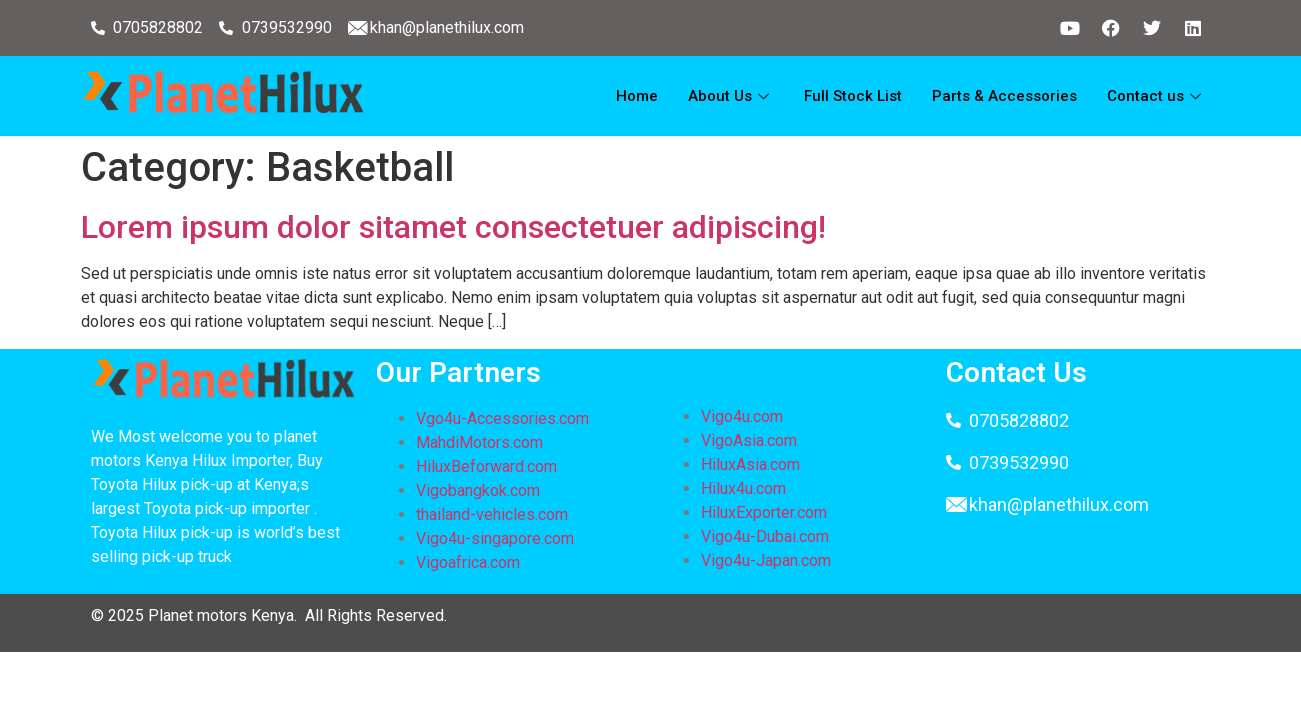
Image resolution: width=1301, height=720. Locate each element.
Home (637, 96)
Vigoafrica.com (468, 562)
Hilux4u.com (743, 488)
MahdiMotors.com (479, 442)
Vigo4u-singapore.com (495, 538)
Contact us (1156, 96)
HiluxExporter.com (764, 512)
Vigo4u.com (742, 416)
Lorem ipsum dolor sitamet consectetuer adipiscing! (453, 227)
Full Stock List (853, 96)
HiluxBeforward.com (486, 466)
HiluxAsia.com (750, 464)
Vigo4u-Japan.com (766, 560)
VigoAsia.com (749, 440)
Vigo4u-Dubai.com (765, 536)
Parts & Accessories (1004, 96)
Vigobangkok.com (478, 490)
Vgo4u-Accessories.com (502, 418)
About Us (731, 96)
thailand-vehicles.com (494, 514)
